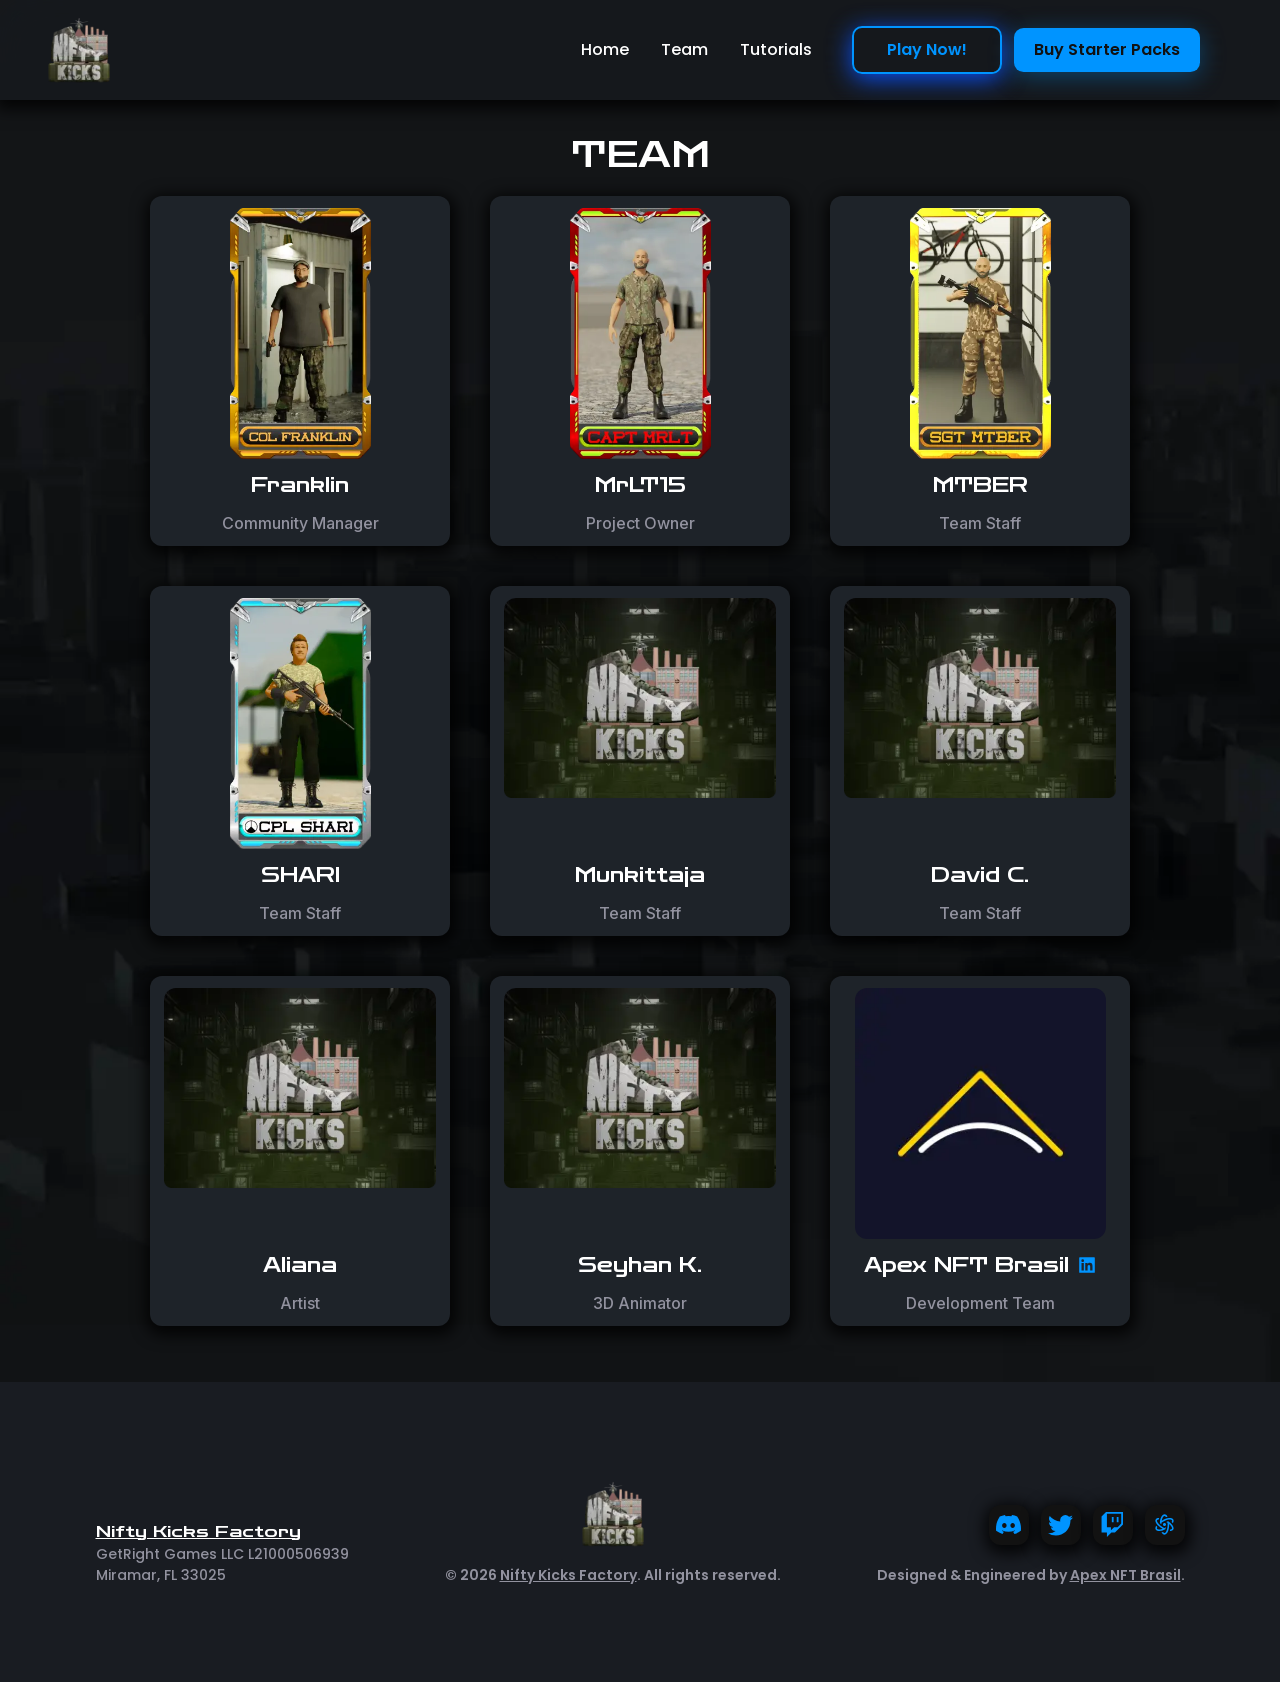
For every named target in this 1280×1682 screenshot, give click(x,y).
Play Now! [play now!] (927, 49)
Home (605, 49)
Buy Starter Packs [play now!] (1107, 49)
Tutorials (776, 49)
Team (684, 49)
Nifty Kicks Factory (568, 1575)
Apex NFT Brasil (1125, 1575)
